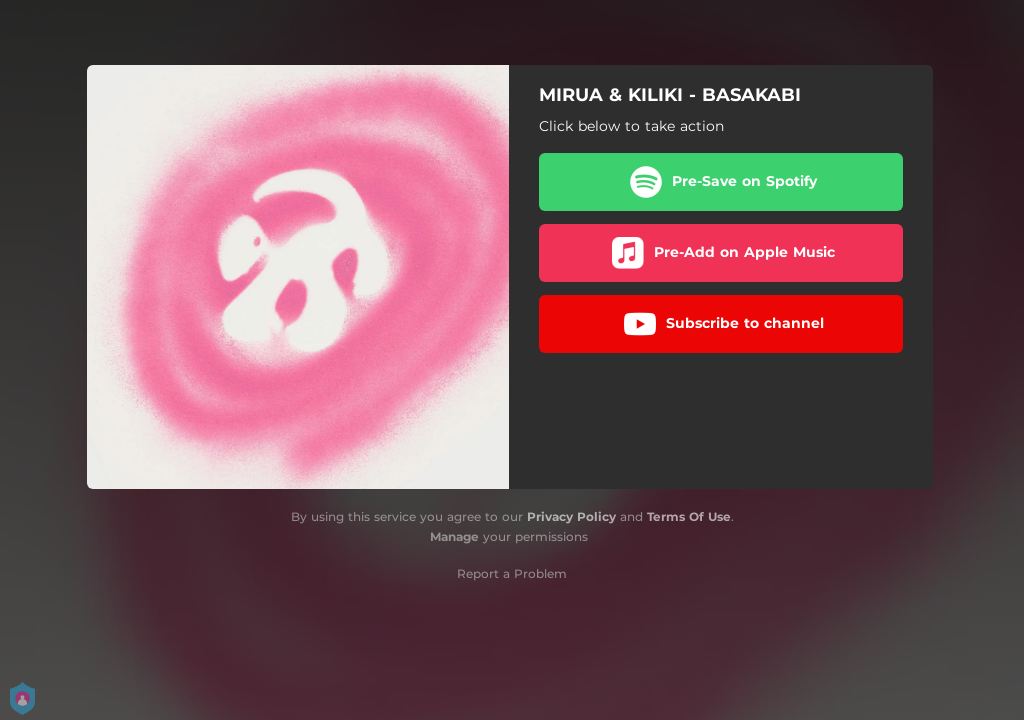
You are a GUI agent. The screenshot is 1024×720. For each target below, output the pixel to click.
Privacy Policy (571, 516)
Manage (454, 536)
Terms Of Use (689, 516)
